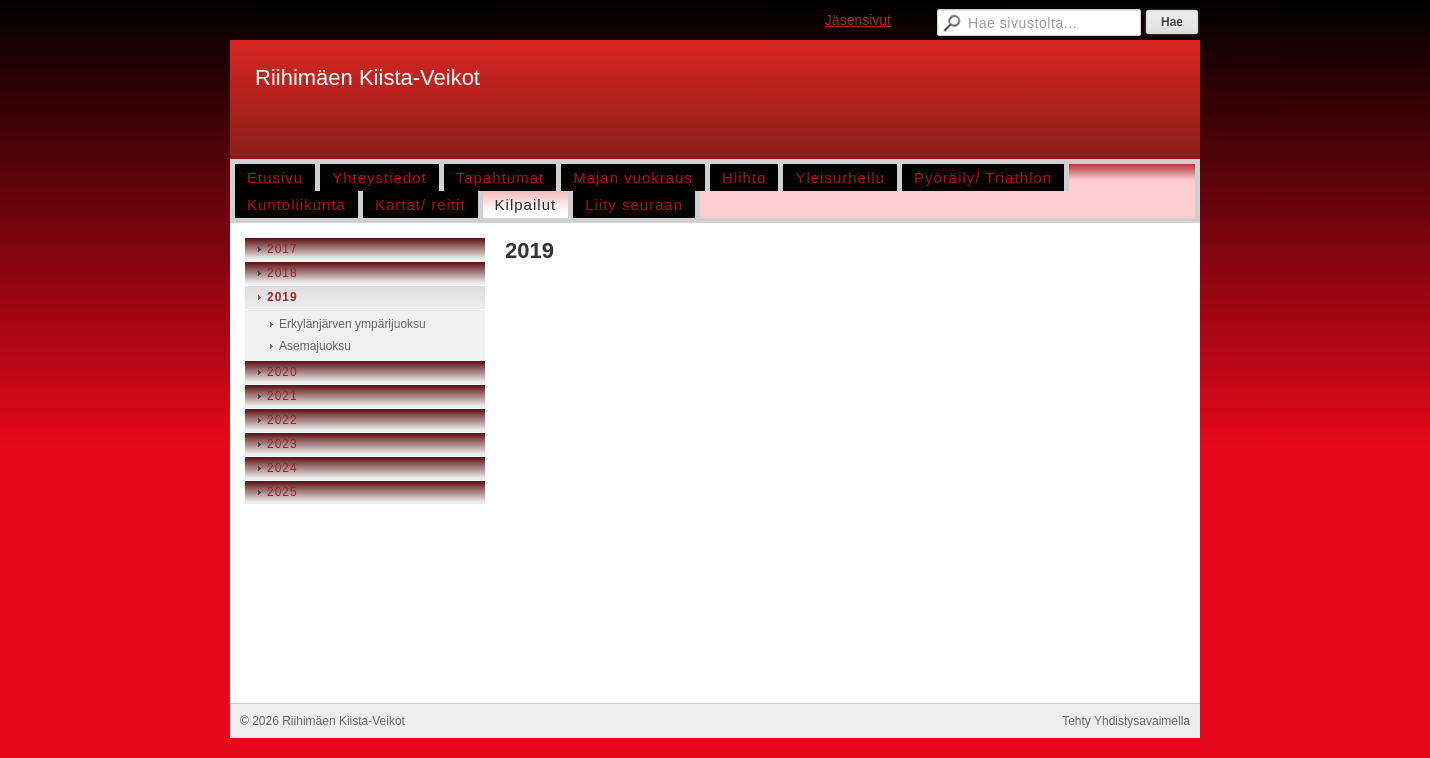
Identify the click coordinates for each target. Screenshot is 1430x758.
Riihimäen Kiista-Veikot (367, 77)
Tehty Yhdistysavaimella (1126, 721)
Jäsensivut (858, 20)
